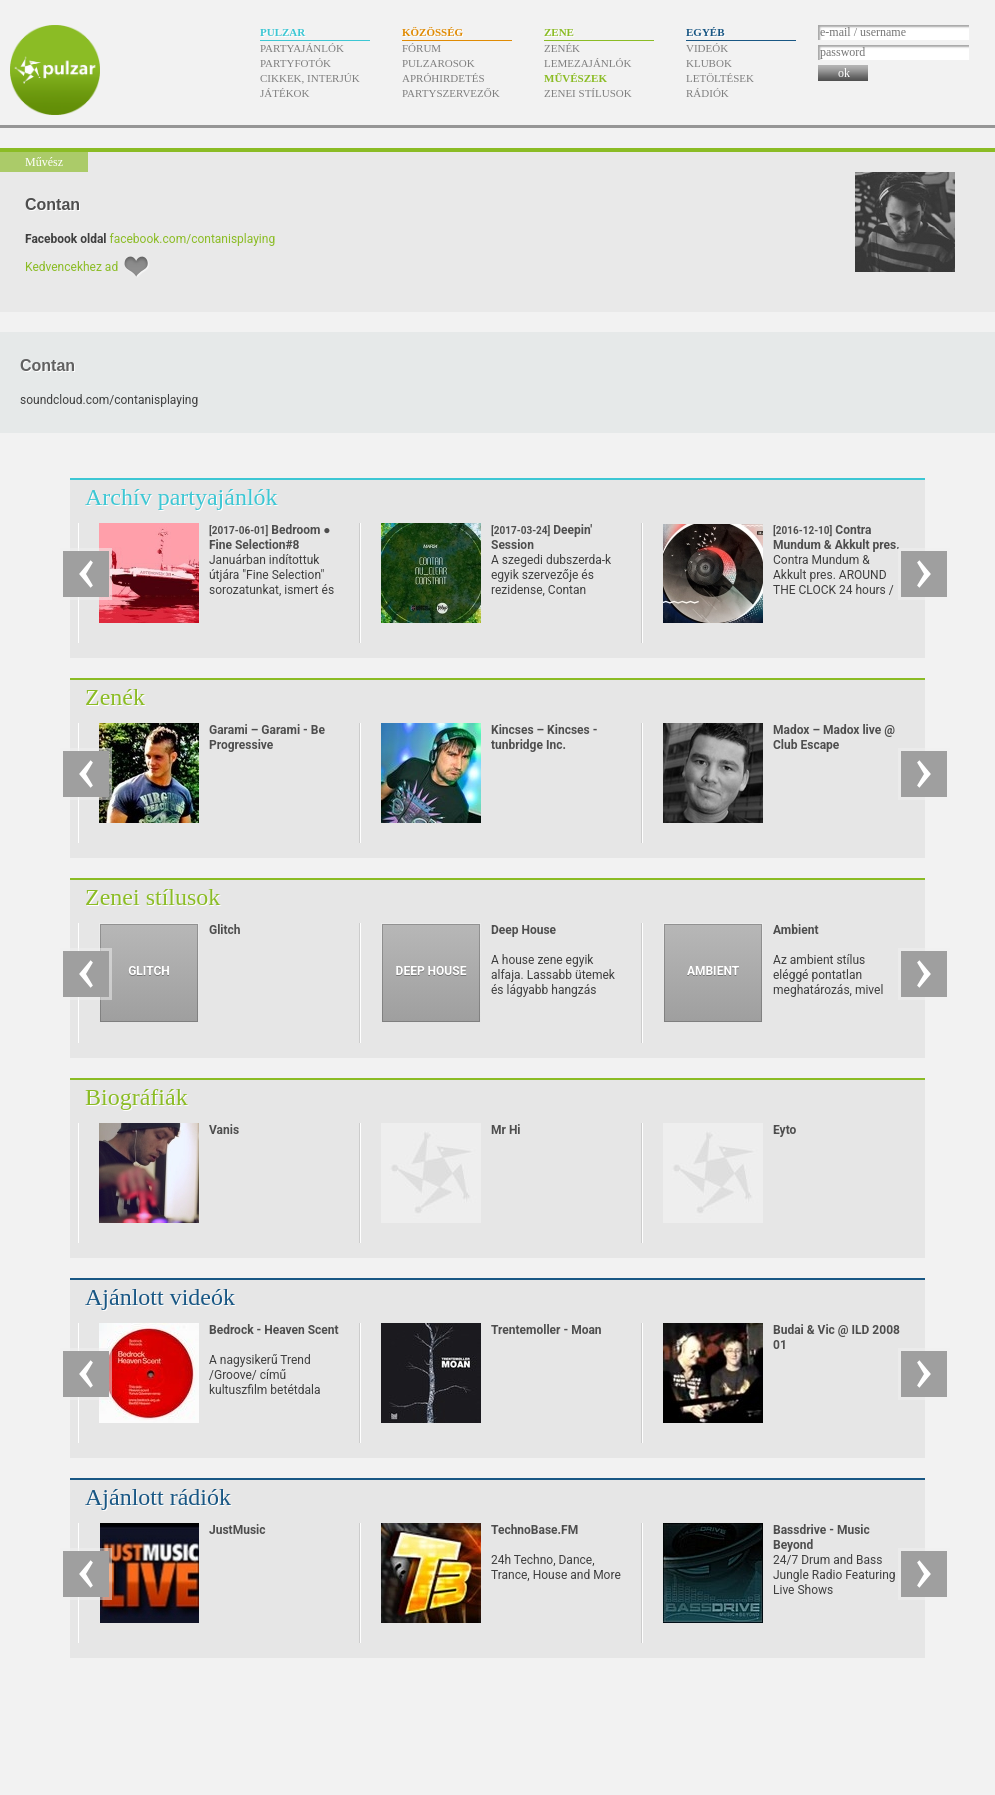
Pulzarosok (438, 63)
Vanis (224, 1130)
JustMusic (237, 1530)
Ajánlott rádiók (158, 1497)
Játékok (285, 93)
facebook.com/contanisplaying (193, 239)
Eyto (784, 1130)
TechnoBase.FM (534, 1530)
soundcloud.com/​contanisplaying (109, 400)
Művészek (575, 78)
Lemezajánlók (587, 63)
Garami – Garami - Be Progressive (267, 737)
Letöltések (720, 78)
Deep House (523, 930)
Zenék (562, 48)
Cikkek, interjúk (310, 78)
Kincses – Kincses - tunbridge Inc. (544, 737)
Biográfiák (136, 1097)
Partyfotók (295, 63)
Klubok (709, 63)
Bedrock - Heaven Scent (274, 1330)
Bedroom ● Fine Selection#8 (270, 545)
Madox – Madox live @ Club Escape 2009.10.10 (834, 745)
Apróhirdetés (443, 78)
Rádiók (707, 93)
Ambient (795, 930)
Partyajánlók (302, 48)
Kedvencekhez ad (71, 267)
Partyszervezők (451, 93)
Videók (707, 48)
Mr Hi (506, 1130)
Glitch (225, 930)
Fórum (421, 48)
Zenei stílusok (588, 93)
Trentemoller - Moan (546, 1330)
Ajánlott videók (160, 1297)
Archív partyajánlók (181, 497)
